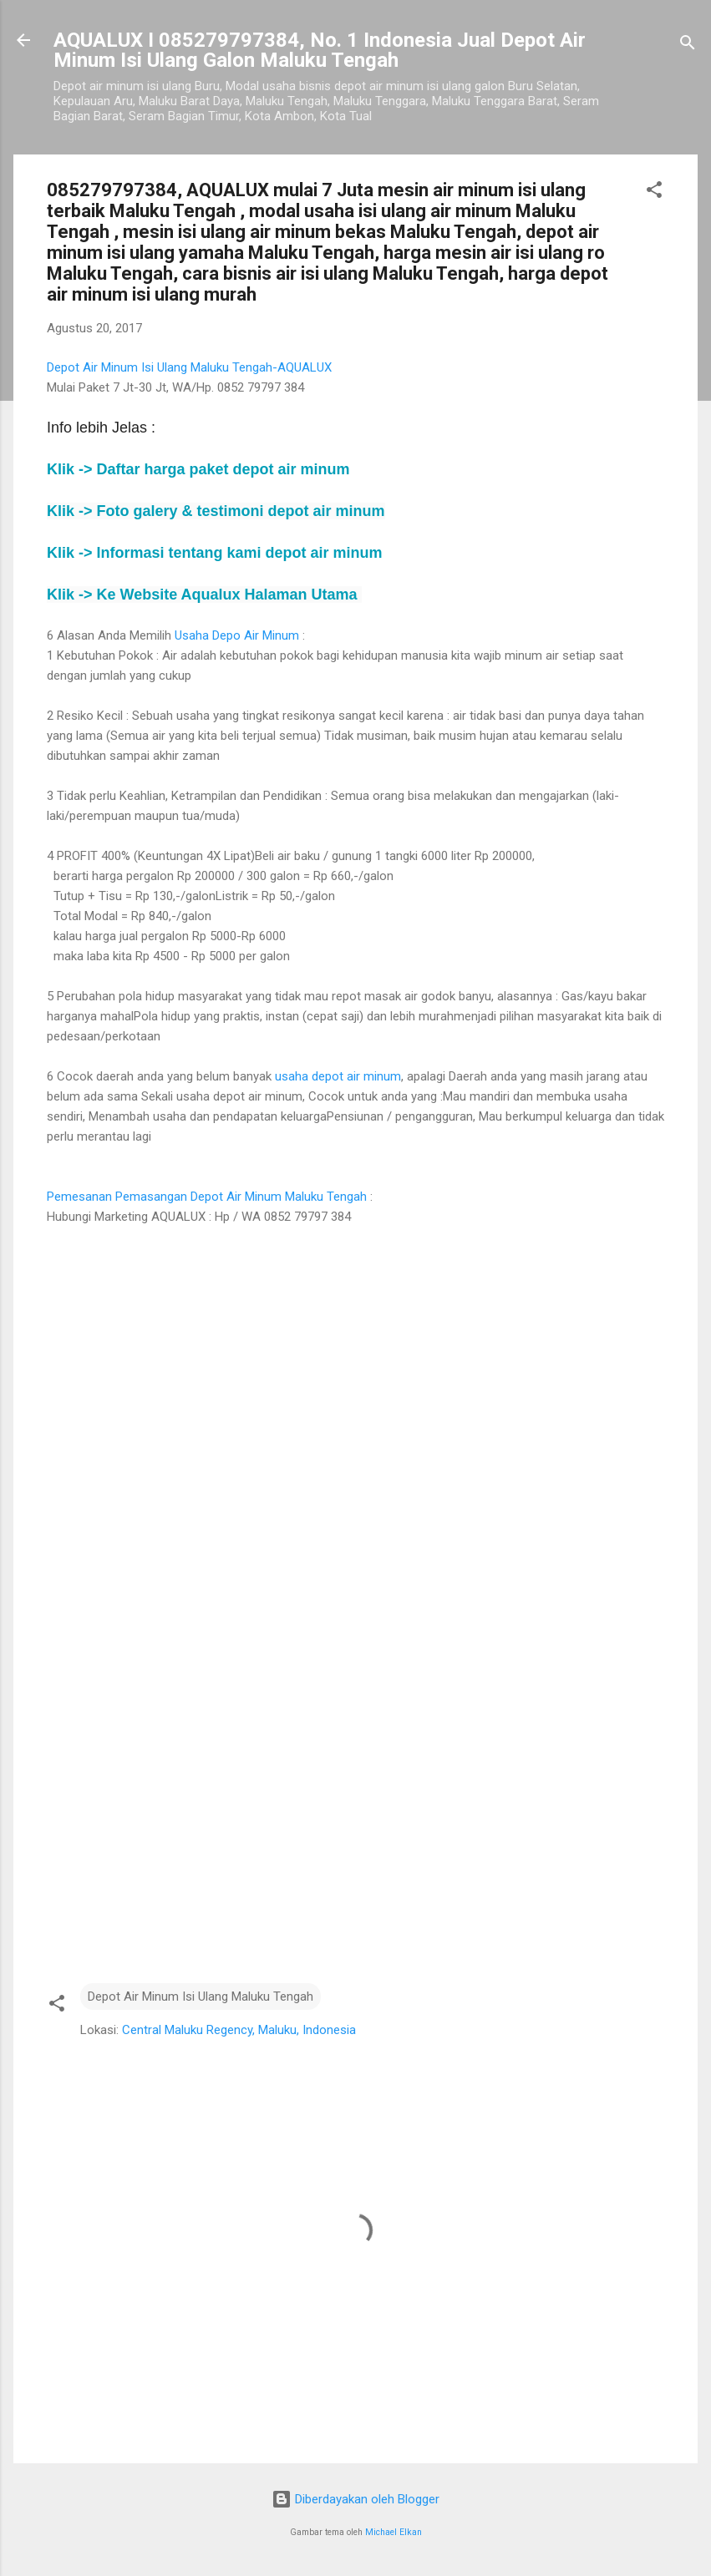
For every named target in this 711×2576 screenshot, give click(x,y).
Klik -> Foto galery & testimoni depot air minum (216, 511)
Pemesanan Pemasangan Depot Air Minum (164, 1196)
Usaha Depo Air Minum (237, 635)
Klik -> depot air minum (198, 469)
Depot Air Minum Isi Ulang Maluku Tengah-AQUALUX (189, 367)
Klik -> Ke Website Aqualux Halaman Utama (204, 594)
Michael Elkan (393, 2532)
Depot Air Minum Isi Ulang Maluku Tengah (200, 1996)
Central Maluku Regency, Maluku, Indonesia (239, 2029)
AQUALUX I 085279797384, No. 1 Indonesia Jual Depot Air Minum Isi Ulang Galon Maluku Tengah (319, 50)
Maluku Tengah (324, 1196)
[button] (654, 192)
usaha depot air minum (338, 1076)
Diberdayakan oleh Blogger (355, 2499)
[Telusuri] (688, 45)
